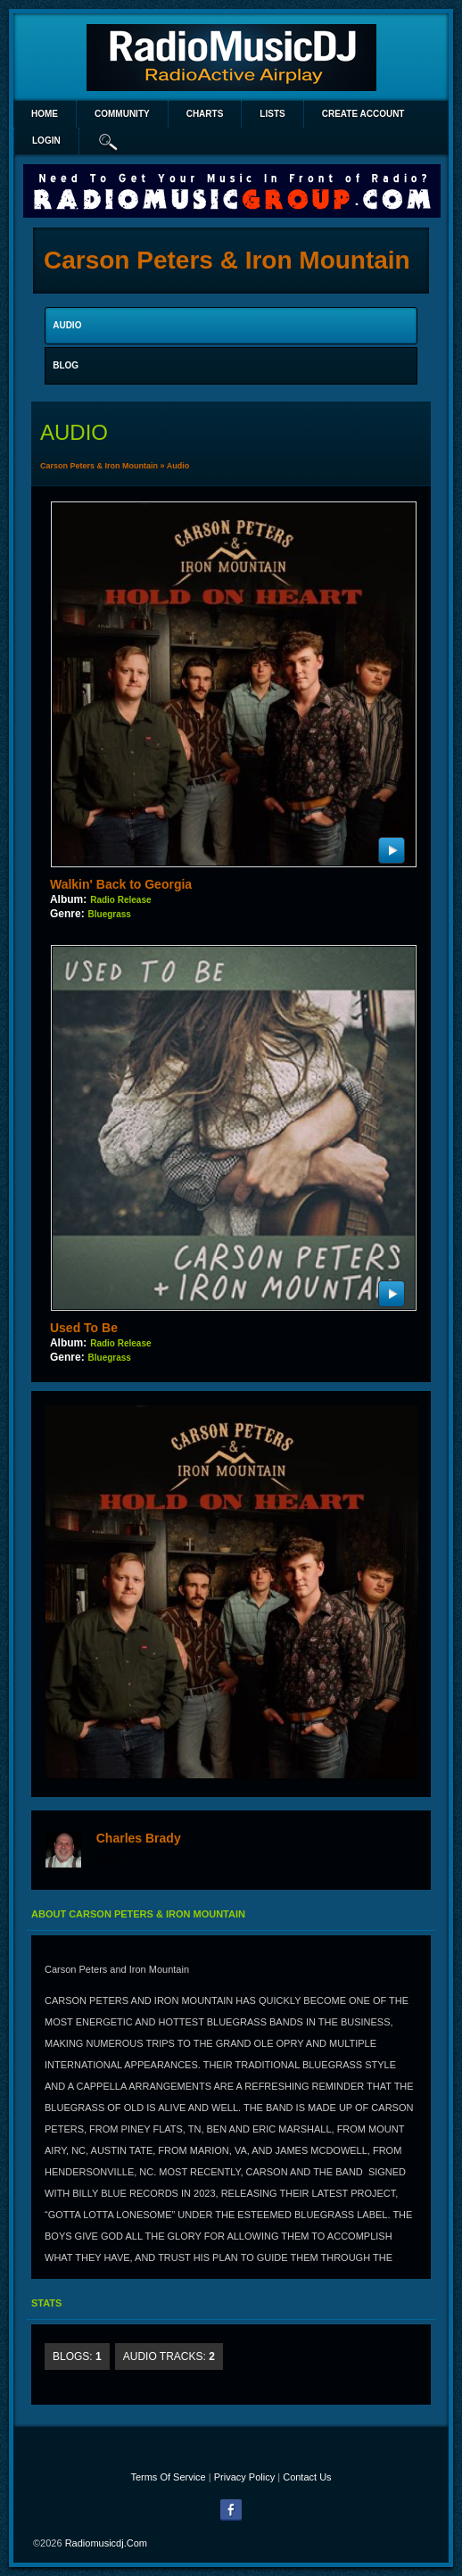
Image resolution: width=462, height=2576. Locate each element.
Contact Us (307, 2477)
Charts (205, 114)
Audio (178, 465)
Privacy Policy (244, 2477)
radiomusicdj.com (106, 2543)
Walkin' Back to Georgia (121, 884)
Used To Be (84, 1328)
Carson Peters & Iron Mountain (99, 465)
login (46, 140)
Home (44, 114)
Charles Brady (138, 1838)
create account (363, 114)
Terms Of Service (167, 2477)
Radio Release (120, 900)
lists (272, 114)
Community (122, 114)
